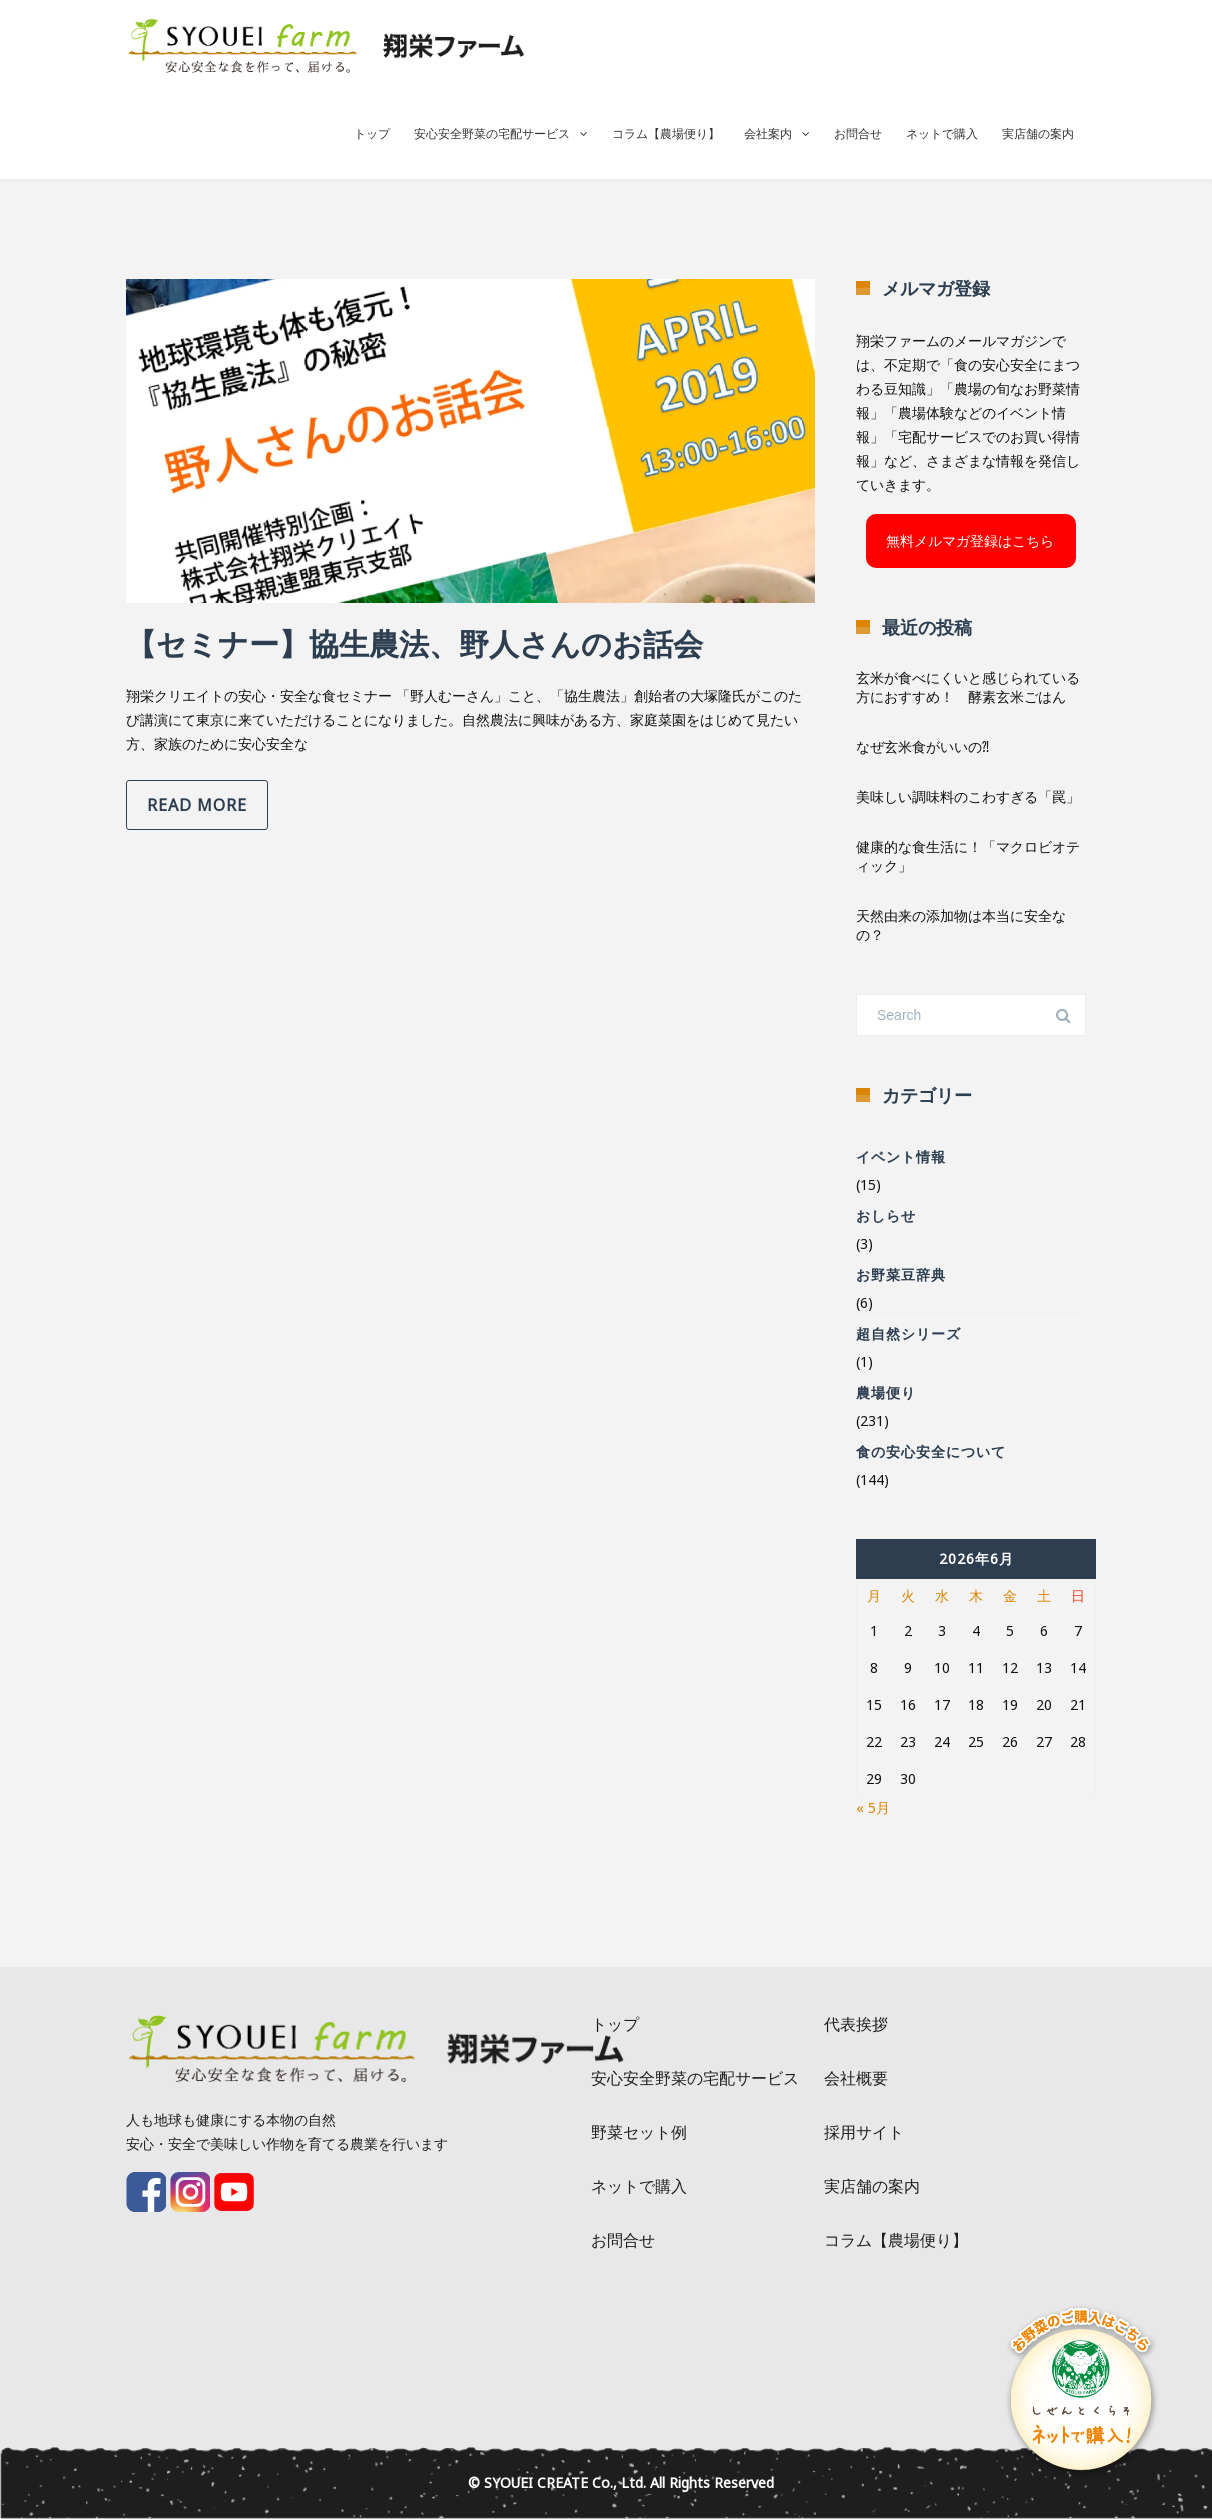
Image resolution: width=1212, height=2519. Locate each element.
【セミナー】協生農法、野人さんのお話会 (414, 643)
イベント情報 (901, 1156)
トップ (372, 133)
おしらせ (886, 1215)
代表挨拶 (856, 2024)
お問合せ (858, 133)
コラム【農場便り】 (666, 133)
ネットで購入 (942, 133)
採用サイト (864, 2132)
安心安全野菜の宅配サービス (492, 133)
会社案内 (768, 133)
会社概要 (856, 2078)
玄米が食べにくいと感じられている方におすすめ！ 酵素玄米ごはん (968, 687)
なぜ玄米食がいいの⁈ (922, 746)
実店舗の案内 (1038, 133)
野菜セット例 (639, 2132)
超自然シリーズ (908, 1333)
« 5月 (873, 1807)
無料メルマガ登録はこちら (970, 540)
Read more (197, 805)
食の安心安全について (931, 1451)
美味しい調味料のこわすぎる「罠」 (968, 796)
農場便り (886, 1392)
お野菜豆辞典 (901, 1274)
